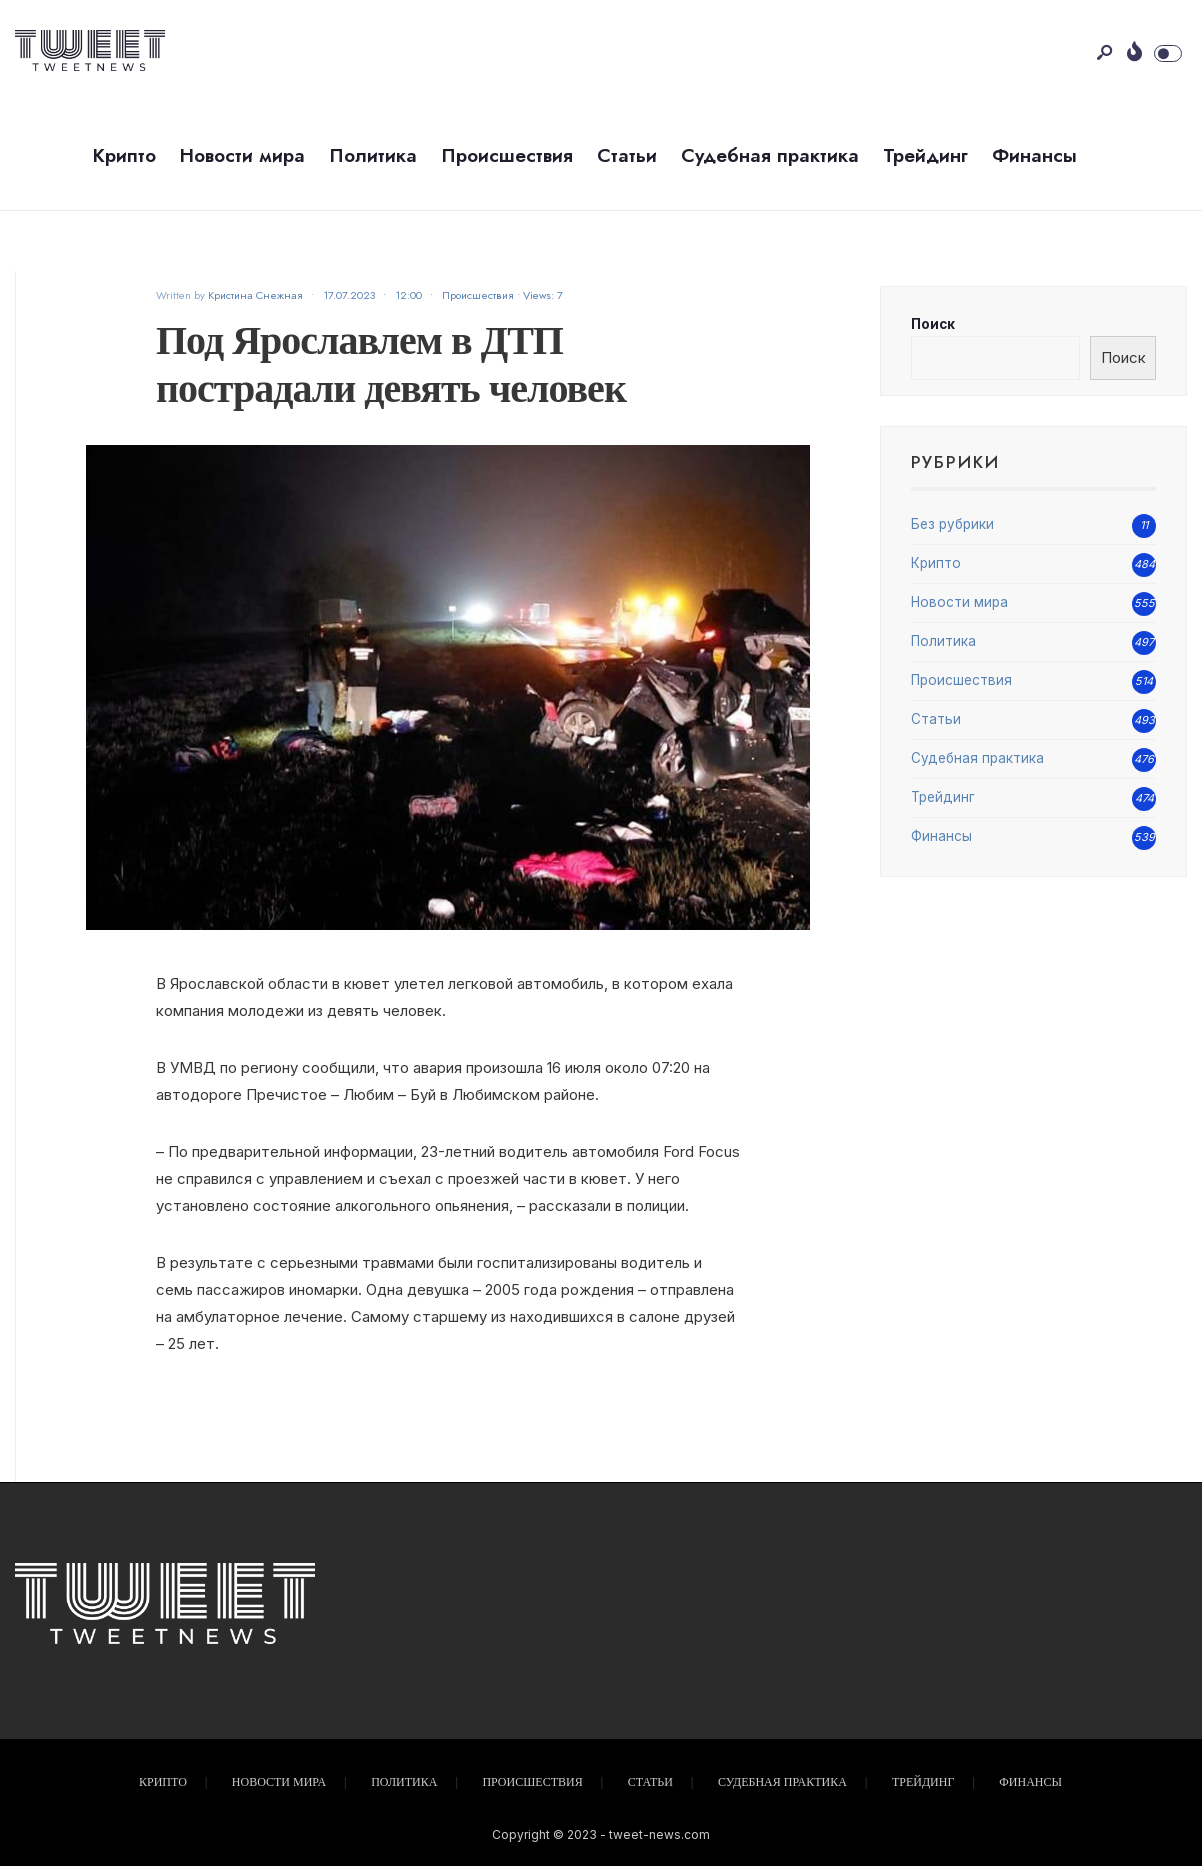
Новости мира (242, 155)
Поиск (933, 324)
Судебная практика (770, 155)
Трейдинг (925, 155)
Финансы (1034, 155)
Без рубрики (952, 524)
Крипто (124, 155)
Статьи (627, 155)
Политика (373, 155)
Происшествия (507, 155)
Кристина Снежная (255, 295)
